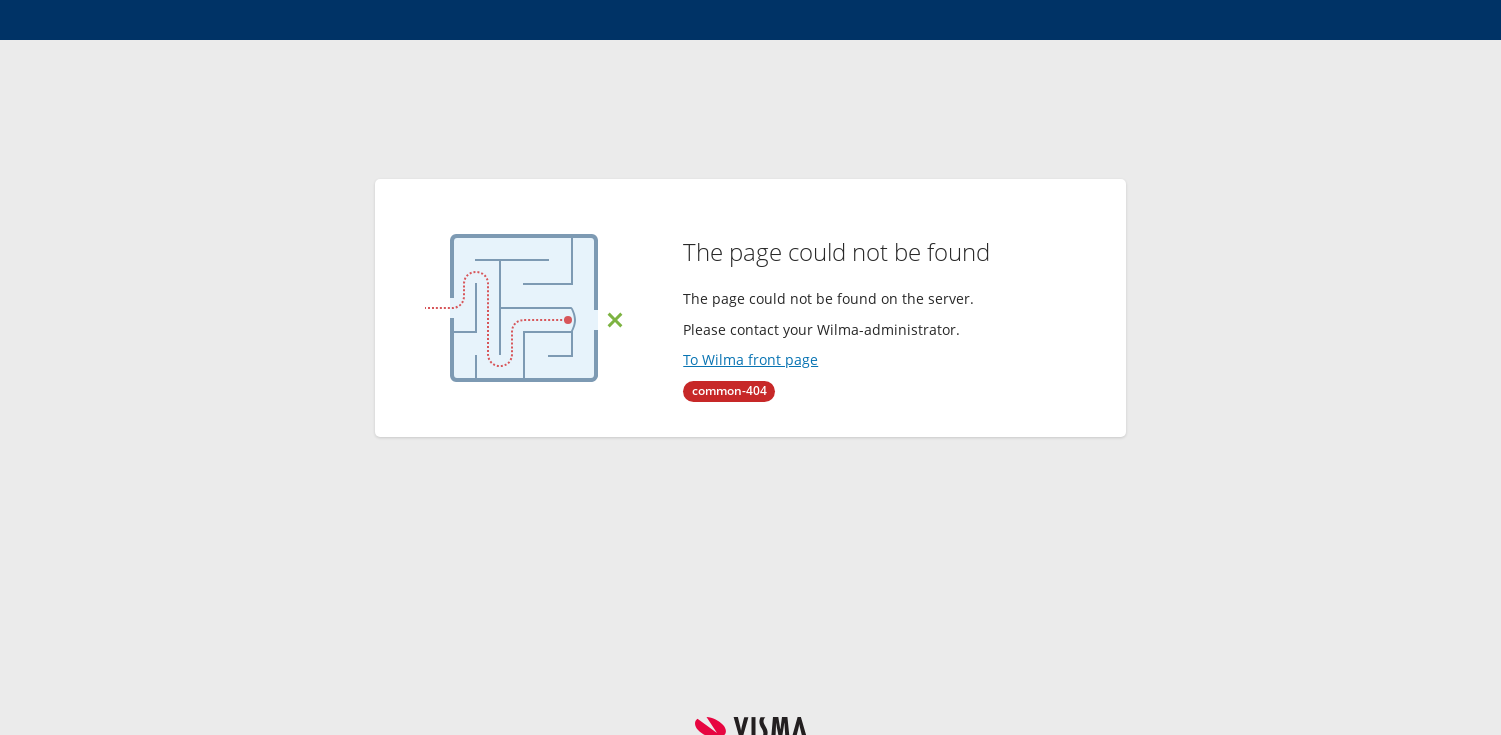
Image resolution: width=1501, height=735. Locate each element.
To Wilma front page (750, 359)
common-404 (729, 390)
